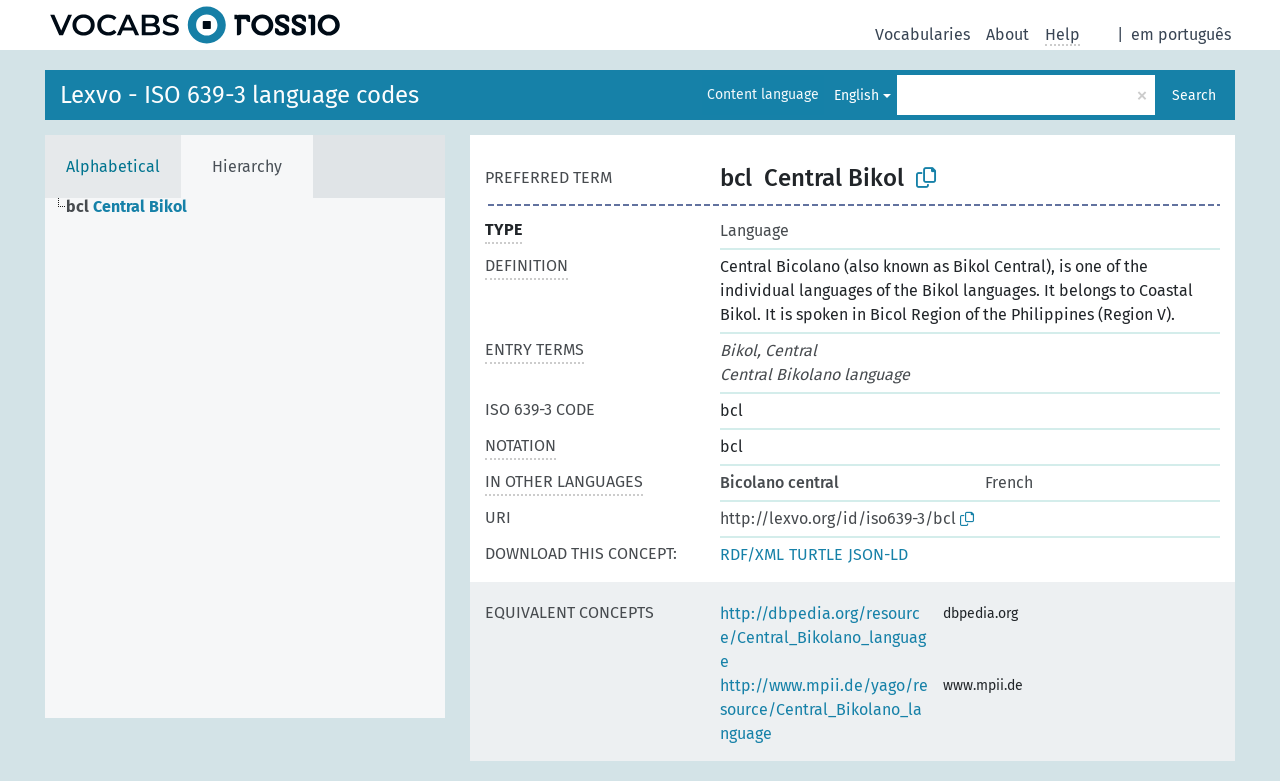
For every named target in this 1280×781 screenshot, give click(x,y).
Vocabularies (922, 34)
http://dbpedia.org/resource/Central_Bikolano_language (823, 637)
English (856, 95)
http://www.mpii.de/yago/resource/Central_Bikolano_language (824, 709)
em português (1181, 34)
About (1007, 34)
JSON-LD (878, 554)
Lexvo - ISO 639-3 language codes (239, 95)
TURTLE (816, 554)
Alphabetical (113, 166)
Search (1194, 95)
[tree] (245, 458)
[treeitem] (135, 207)
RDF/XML (752, 554)
